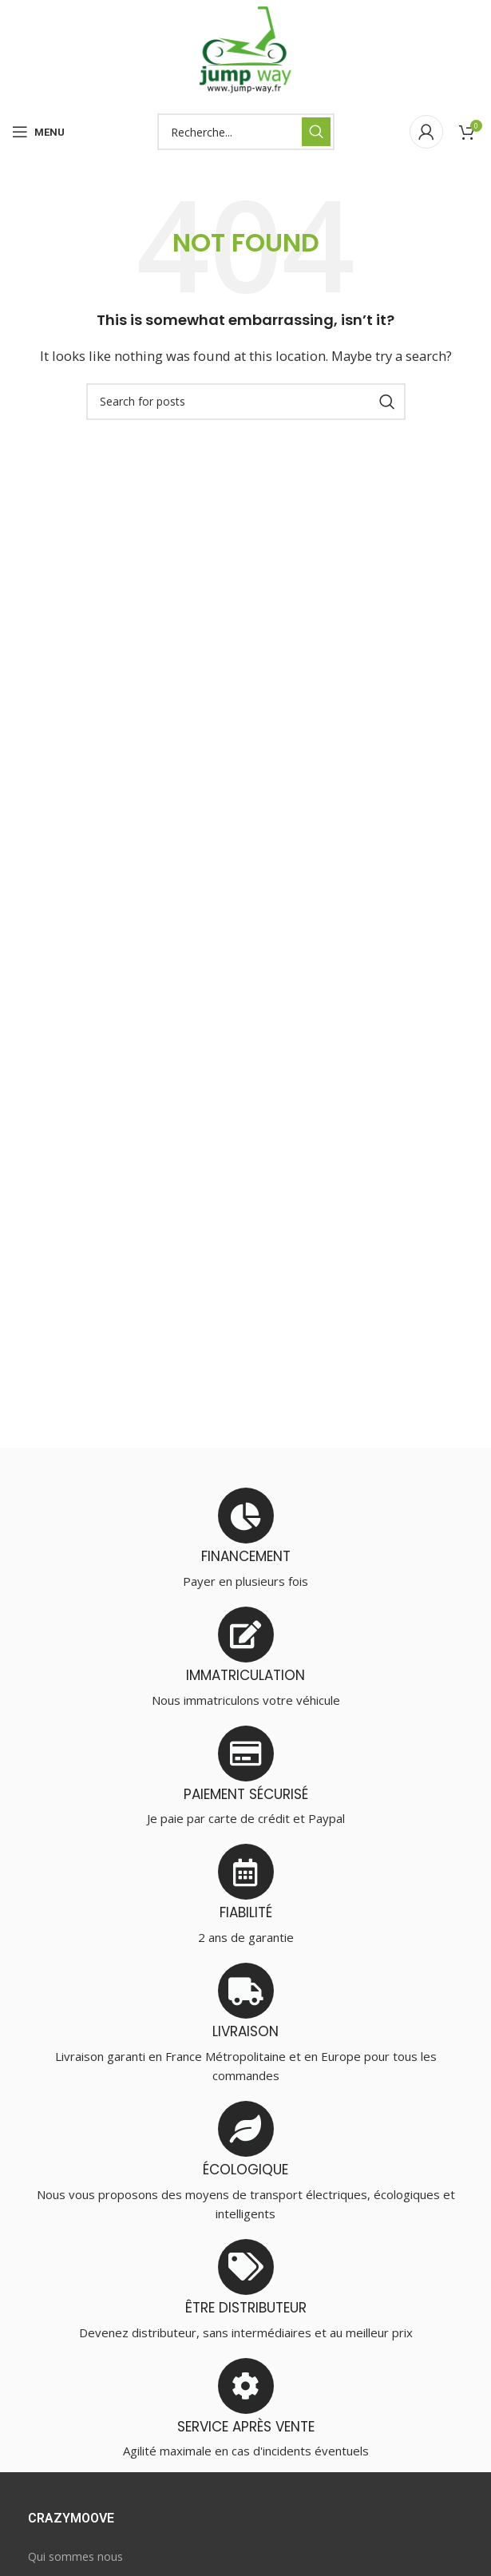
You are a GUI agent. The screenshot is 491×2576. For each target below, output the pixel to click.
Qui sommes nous (75, 2556)
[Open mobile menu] (38, 132)
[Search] (246, 131)
